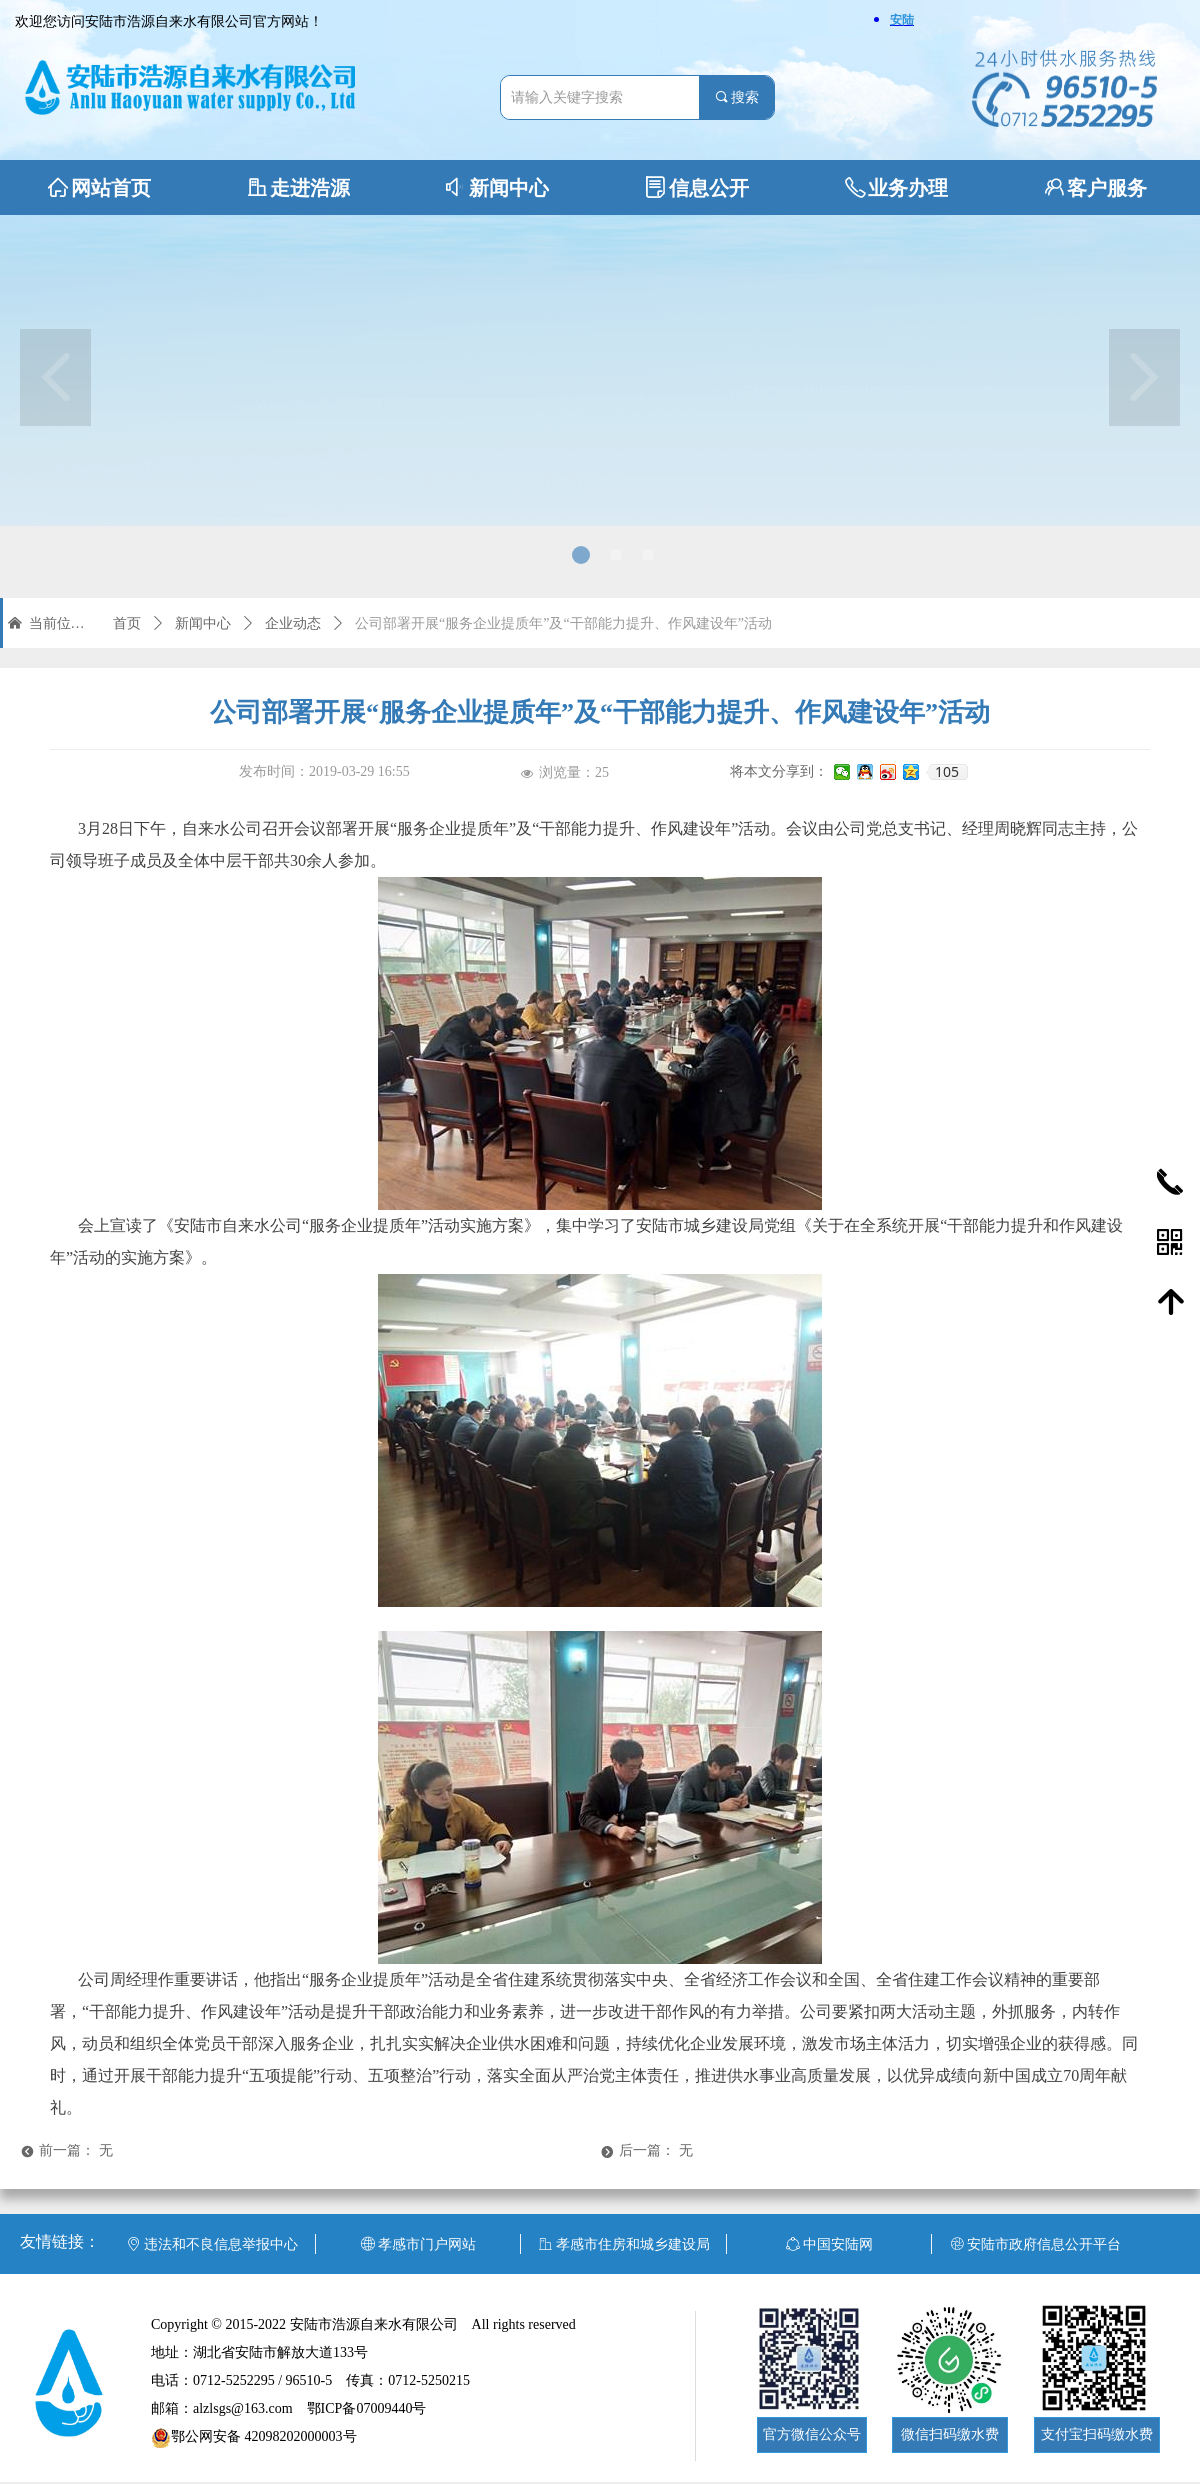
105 (947, 772)
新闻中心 (203, 623)
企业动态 (293, 623)
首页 (127, 623)
